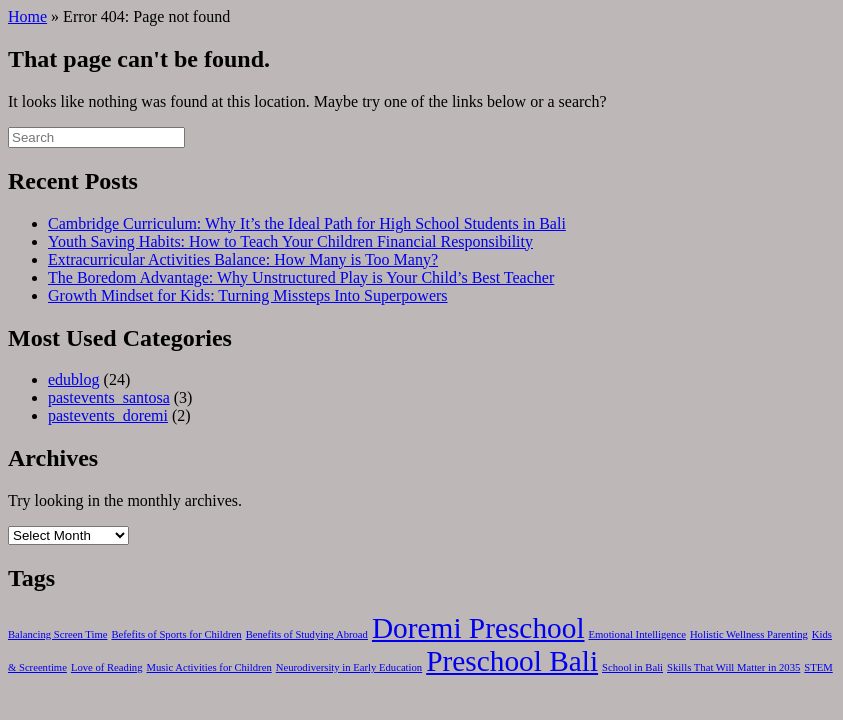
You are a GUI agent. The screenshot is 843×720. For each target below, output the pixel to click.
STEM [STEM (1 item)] (818, 667)
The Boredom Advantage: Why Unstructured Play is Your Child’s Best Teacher (301, 277)
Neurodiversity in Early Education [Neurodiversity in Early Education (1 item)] (349, 667)
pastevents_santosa (109, 397)
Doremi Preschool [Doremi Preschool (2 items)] (478, 628)
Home (27, 16)
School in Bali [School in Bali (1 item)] (632, 667)
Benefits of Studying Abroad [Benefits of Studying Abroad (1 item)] (307, 634)
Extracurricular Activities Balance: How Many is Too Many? (243, 259)
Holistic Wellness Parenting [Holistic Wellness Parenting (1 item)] (749, 634)
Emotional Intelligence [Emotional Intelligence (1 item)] (637, 634)
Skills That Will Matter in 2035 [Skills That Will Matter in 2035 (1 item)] (733, 667)
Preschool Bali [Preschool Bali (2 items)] (512, 661)
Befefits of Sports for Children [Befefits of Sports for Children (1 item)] (176, 634)
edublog (74, 379)
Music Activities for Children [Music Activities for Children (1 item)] (209, 667)
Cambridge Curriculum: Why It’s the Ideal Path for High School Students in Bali (307, 223)
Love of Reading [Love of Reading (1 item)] (107, 667)
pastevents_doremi (108, 415)
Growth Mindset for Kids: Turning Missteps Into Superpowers (248, 295)
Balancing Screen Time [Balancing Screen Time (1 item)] (57, 634)
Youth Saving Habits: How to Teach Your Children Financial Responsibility (290, 241)
